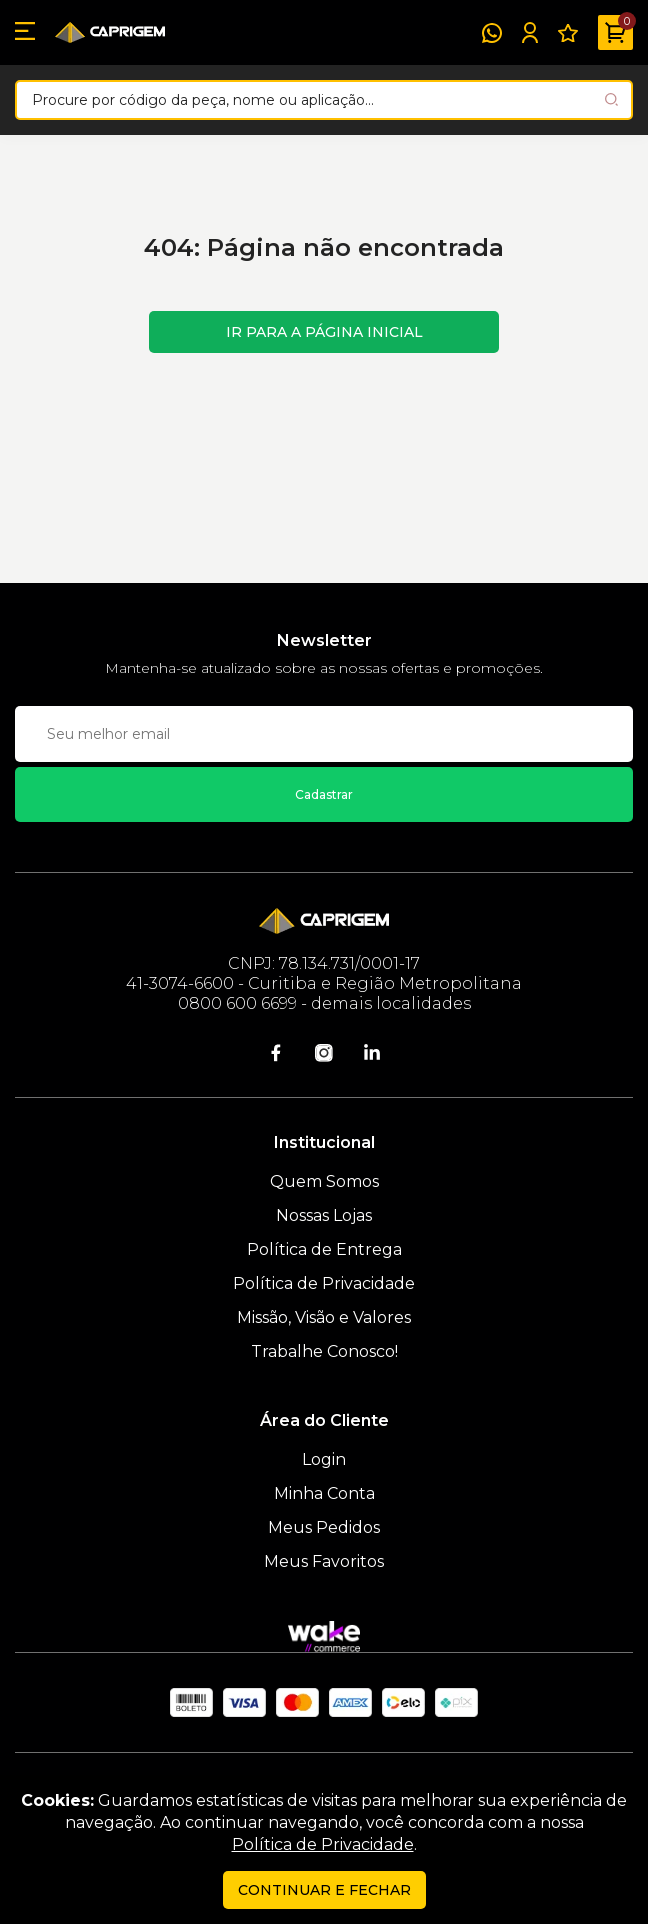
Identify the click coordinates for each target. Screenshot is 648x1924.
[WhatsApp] (492, 33)
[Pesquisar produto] (611, 99)
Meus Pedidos (324, 1527)
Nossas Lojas (324, 1215)
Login (324, 1459)
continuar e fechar (324, 1890)
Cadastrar (324, 794)
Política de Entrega (324, 1249)
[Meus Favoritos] (568, 33)
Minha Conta (324, 1493)
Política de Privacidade (324, 1283)
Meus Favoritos (324, 1561)
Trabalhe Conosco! (324, 1351)
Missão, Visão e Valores (324, 1317)
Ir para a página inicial (324, 332)
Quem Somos (324, 1181)
